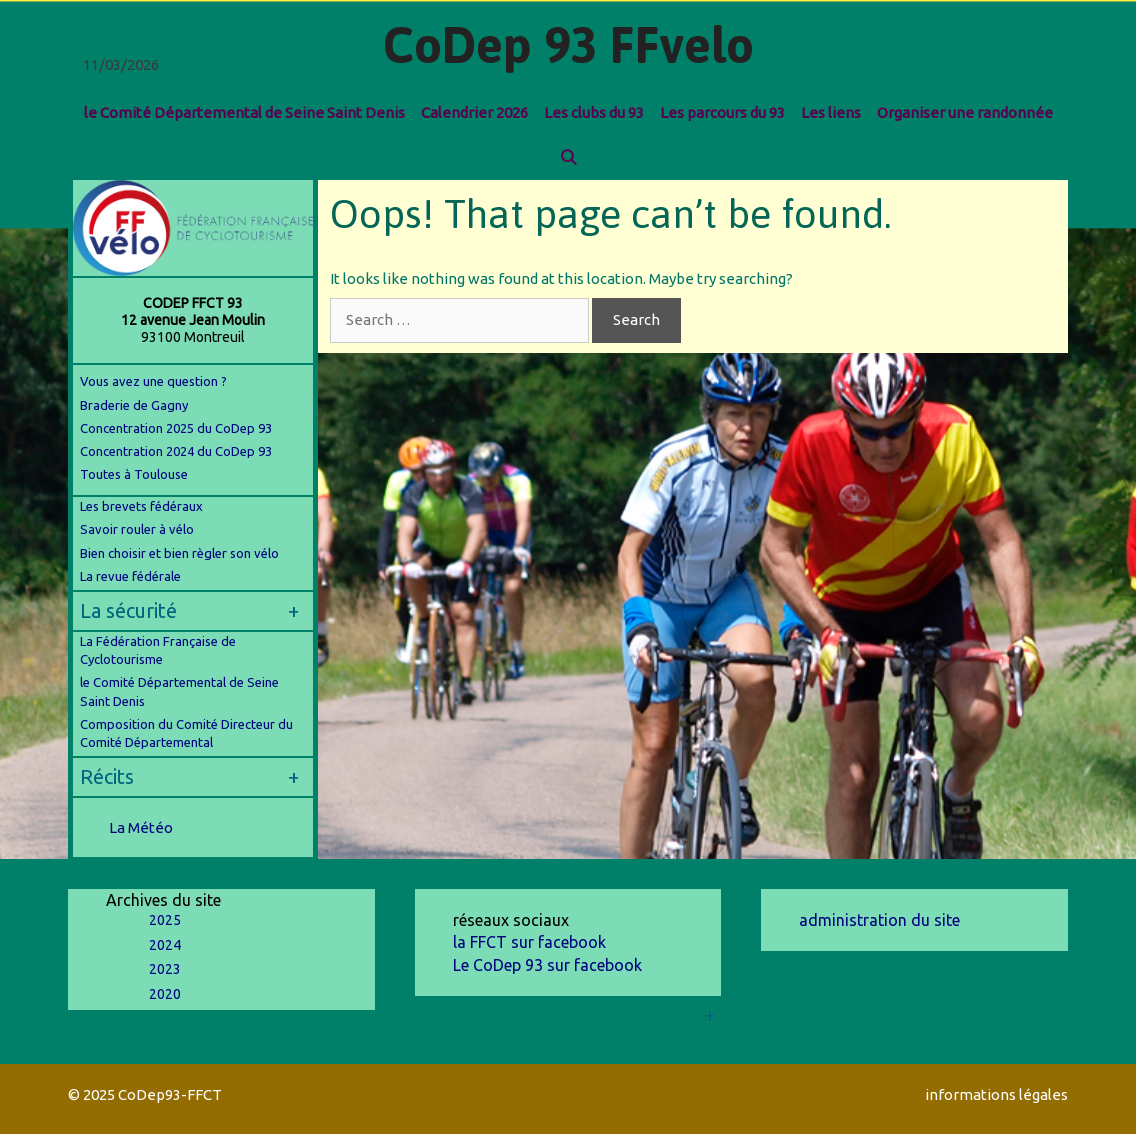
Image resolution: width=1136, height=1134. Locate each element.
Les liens (831, 112)
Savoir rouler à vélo (137, 529)
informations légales (996, 1094)
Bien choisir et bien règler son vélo (179, 553)
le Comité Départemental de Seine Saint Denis (244, 112)
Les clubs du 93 (594, 112)
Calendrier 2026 (474, 112)
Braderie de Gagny (134, 405)
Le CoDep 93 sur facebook (547, 965)
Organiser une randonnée (965, 112)
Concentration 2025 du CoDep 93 (176, 428)
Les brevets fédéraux (141, 506)
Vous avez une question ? (153, 381)
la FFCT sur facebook (529, 942)
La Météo (141, 827)
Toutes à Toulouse (134, 474)
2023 (165, 969)
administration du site (879, 920)
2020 (165, 994)
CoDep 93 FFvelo (568, 45)
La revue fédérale (130, 576)
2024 (165, 945)
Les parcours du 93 (722, 112)
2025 (165, 920)
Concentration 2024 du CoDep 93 (177, 451)
